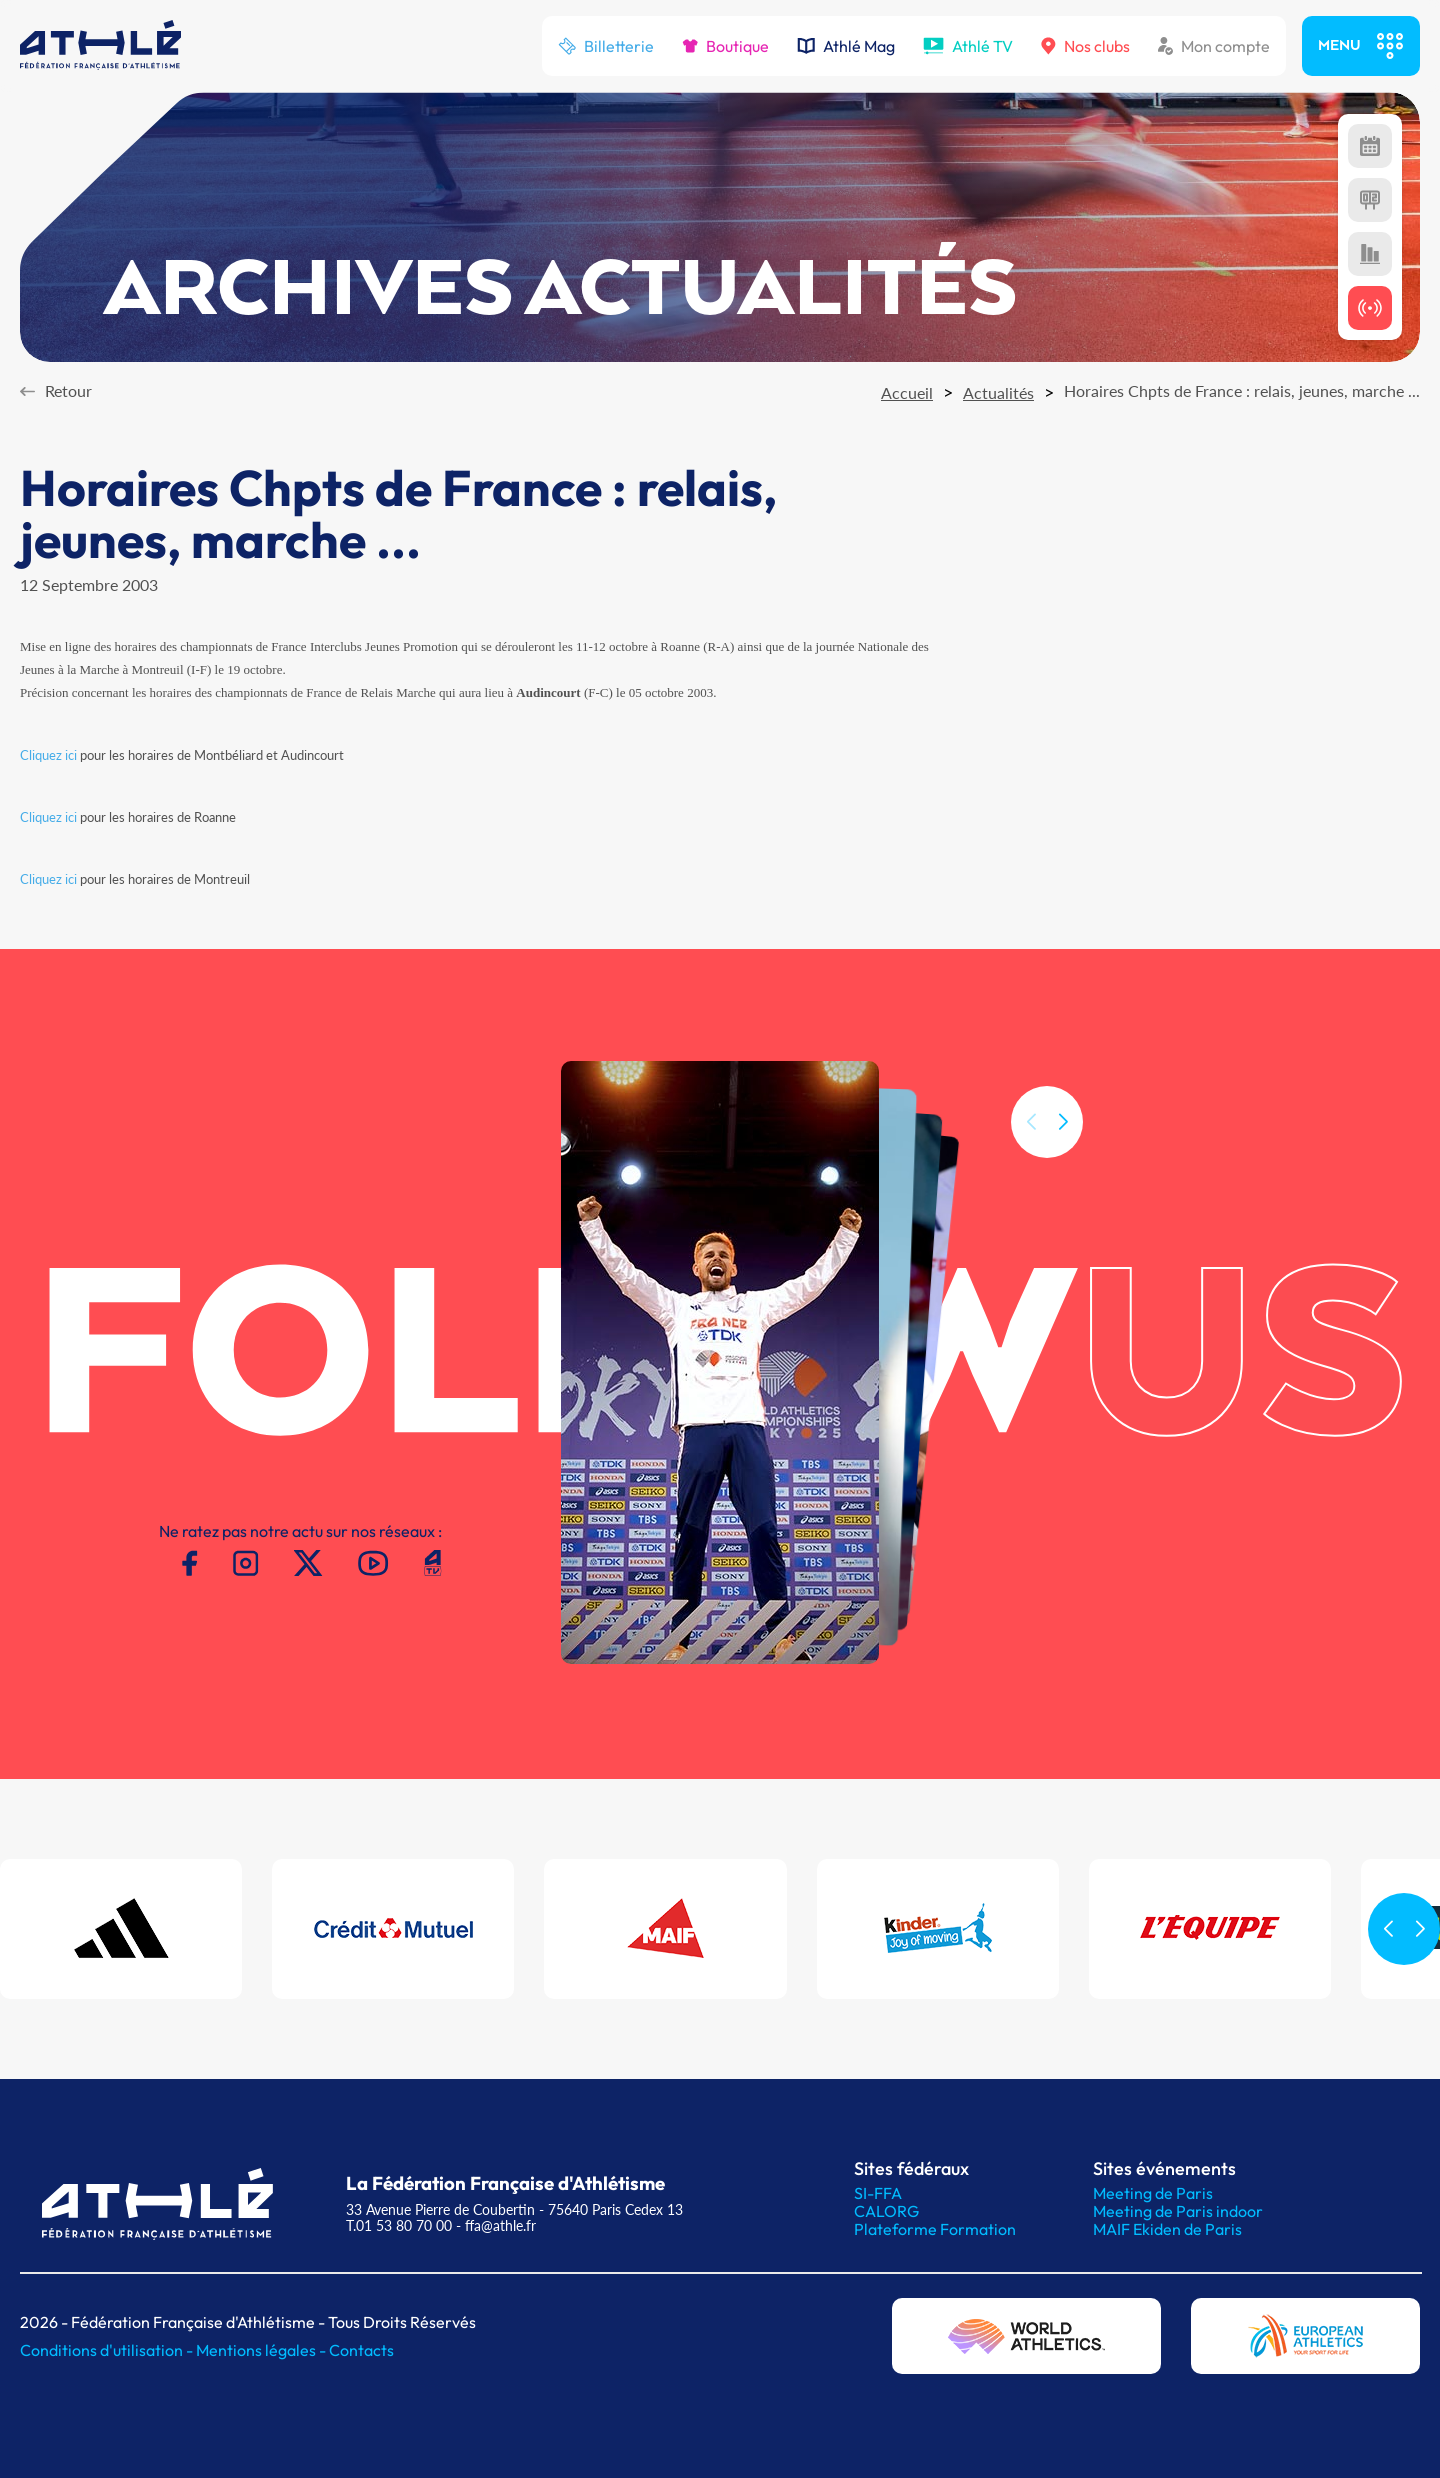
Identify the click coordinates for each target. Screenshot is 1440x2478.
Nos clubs (1085, 46)
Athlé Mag (846, 46)
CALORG (886, 2211)
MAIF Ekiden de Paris (1167, 2229)
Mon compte (1214, 46)
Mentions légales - (262, 2350)
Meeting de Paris (1153, 2193)
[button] (1063, 1159)
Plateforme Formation (935, 2229)
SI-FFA (878, 2193)
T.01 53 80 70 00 (399, 2225)
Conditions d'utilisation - (108, 2350)
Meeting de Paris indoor (1178, 2211)
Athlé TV (968, 46)
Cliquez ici (48, 755)
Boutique (725, 46)
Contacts (361, 2350)
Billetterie (606, 46)
